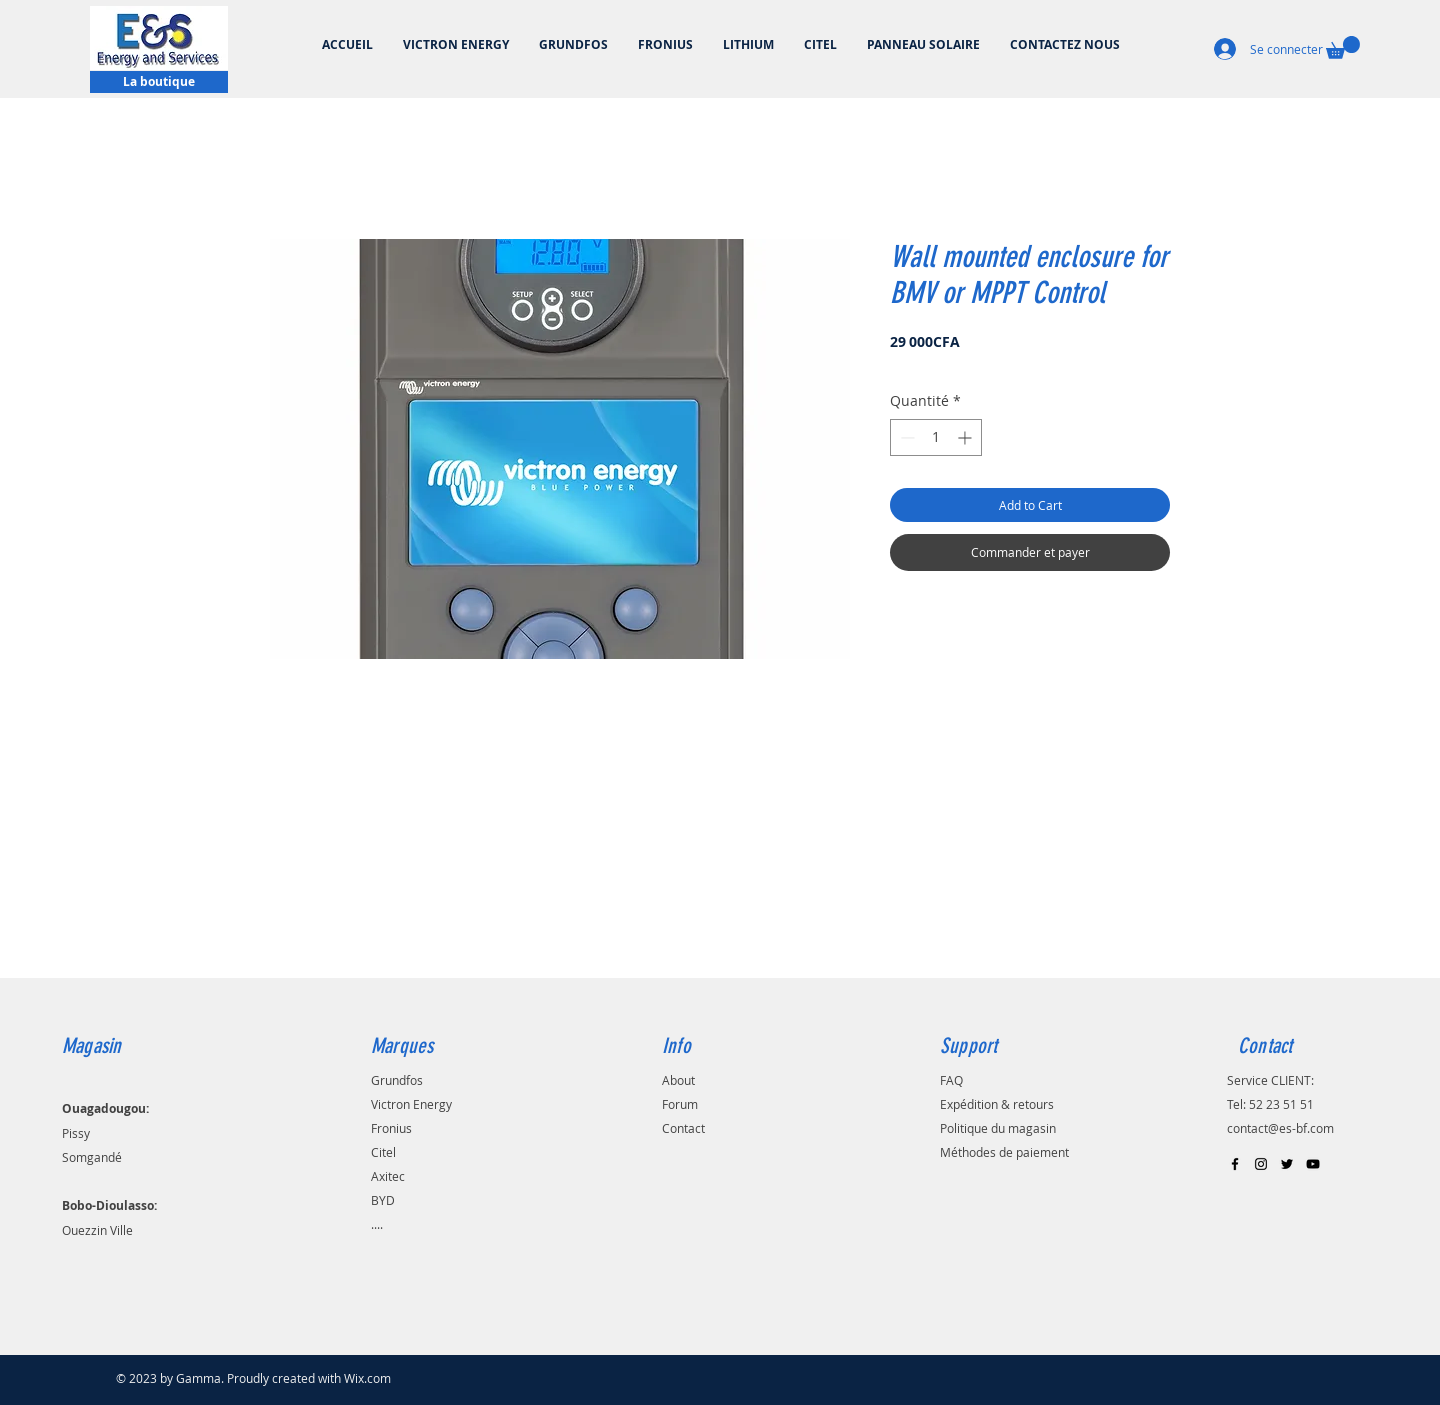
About (678, 1080)
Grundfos (397, 1080)
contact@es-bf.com (1280, 1128)
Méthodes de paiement (1004, 1152)
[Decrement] (905, 437)
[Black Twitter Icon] (1287, 1164)
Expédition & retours (997, 1104)
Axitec (388, 1176)
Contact (683, 1128)
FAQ (951, 1080)
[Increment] (966, 437)
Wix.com (367, 1378)
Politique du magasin (998, 1128)
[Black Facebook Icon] (1235, 1164)
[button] (1343, 47)
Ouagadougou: (105, 1108)
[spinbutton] (936, 437)
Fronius (391, 1128)
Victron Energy (411, 1104)
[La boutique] (159, 82)
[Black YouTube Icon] (1313, 1164)
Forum (680, 1104)
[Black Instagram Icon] (1261, 1164)
